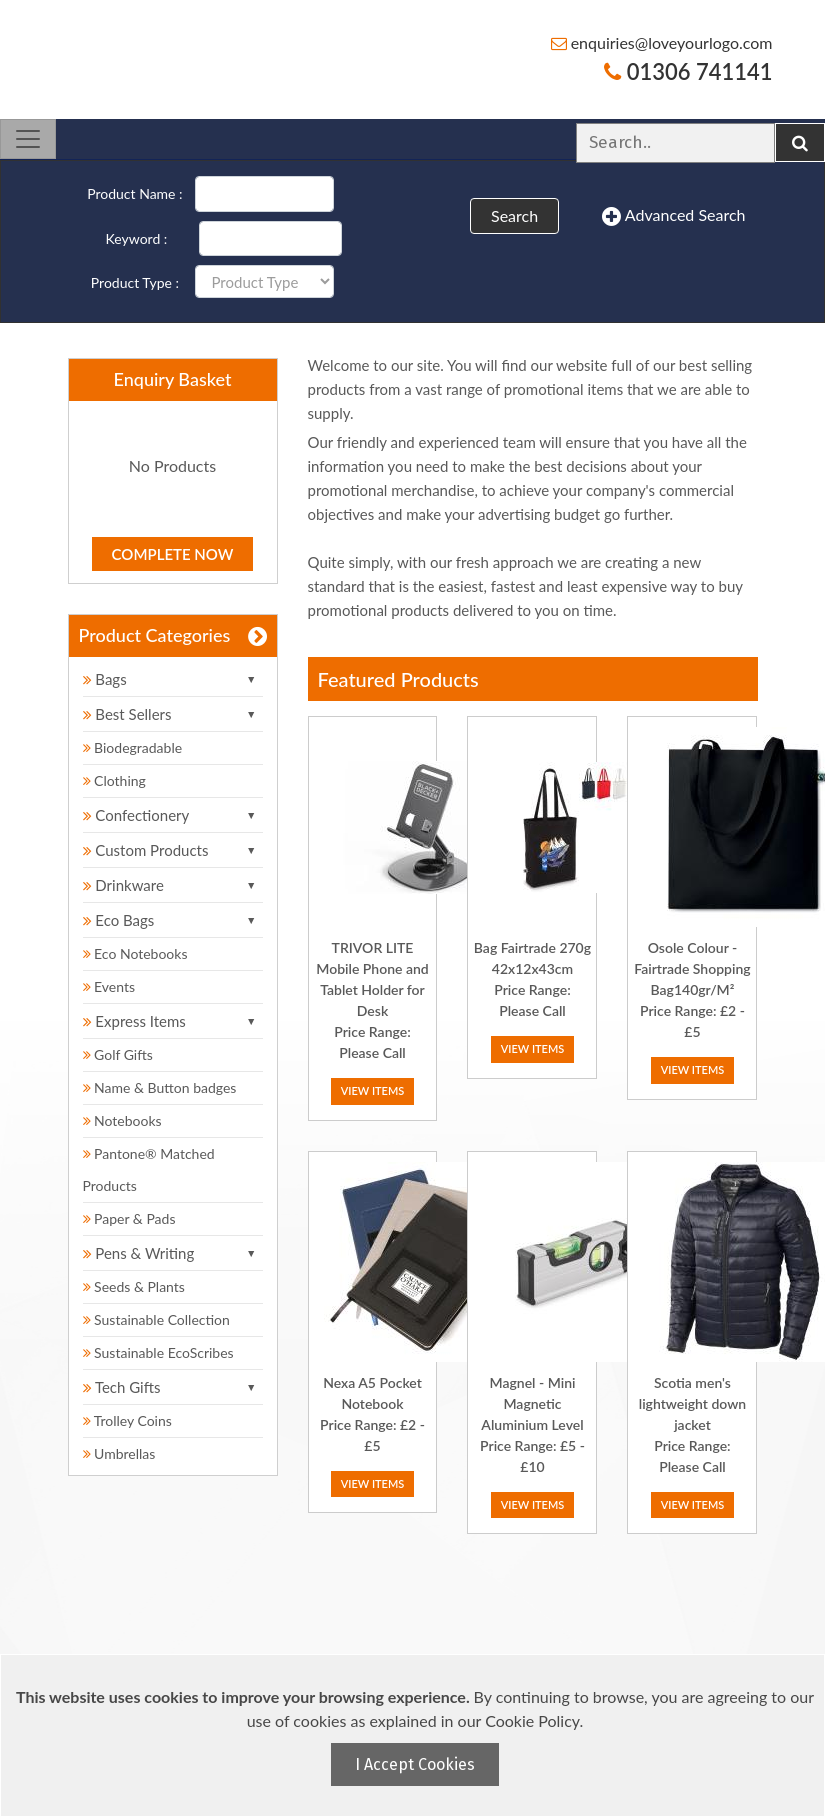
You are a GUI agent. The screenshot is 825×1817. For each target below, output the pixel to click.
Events (109, 986)
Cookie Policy (532, 1720)
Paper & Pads (129, 1218)
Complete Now (173, 554)
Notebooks (122, 1120)
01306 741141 (688, 71)
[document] (415, 1735)
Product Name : (134, 193)
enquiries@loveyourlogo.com (662, 42)
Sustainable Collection (156, 1319)
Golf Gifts (118, 1054)
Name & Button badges (160, 1087)
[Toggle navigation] (28, 139)
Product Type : (135, 282)
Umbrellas (119, 1453)
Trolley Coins (129, 1420)
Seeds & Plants (134, 1286)
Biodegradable (133, 747)
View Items (373, 1090)
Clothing (114, 780)
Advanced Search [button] (673, 216)
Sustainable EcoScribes (158, 1352)
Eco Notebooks (135, 953)
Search (514, 215)
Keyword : (137, 238)
